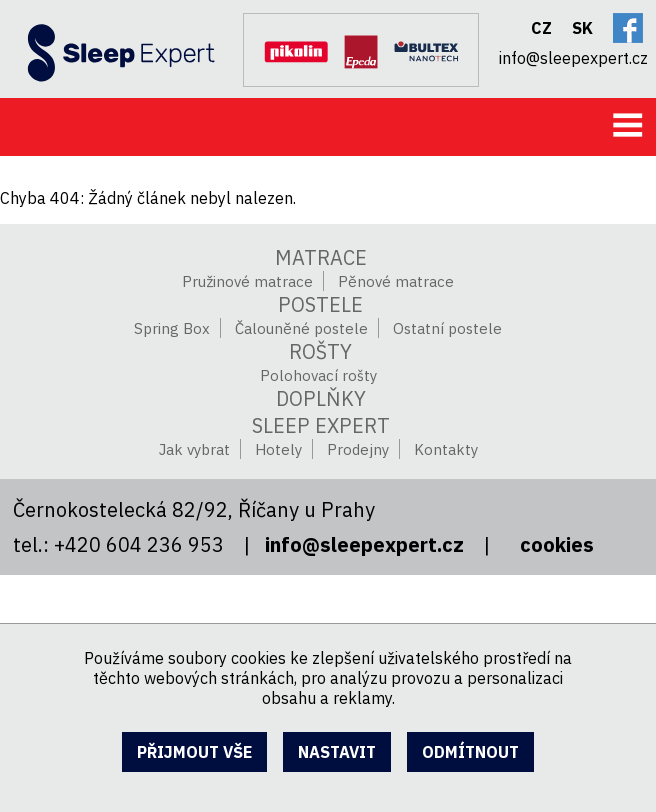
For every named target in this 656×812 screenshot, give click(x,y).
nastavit (337, 752)
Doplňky (321, 398)
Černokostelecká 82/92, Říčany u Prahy (194, 509)
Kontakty (446, 449)
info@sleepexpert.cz (364, 544)
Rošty (320, 351)
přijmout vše (194, 752)
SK (582, 28)
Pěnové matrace (396, 281)
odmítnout (470, 752)
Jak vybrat (194, 449)
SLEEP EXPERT (321, 425)
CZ (541, 28)
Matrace (321, 257)
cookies (557, 544)
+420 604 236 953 (139, 544)
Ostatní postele (447, 328)
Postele (320, 304)
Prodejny (358, 449)
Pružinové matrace (247, 281)
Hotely (278, 449)
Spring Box (172, 328)
